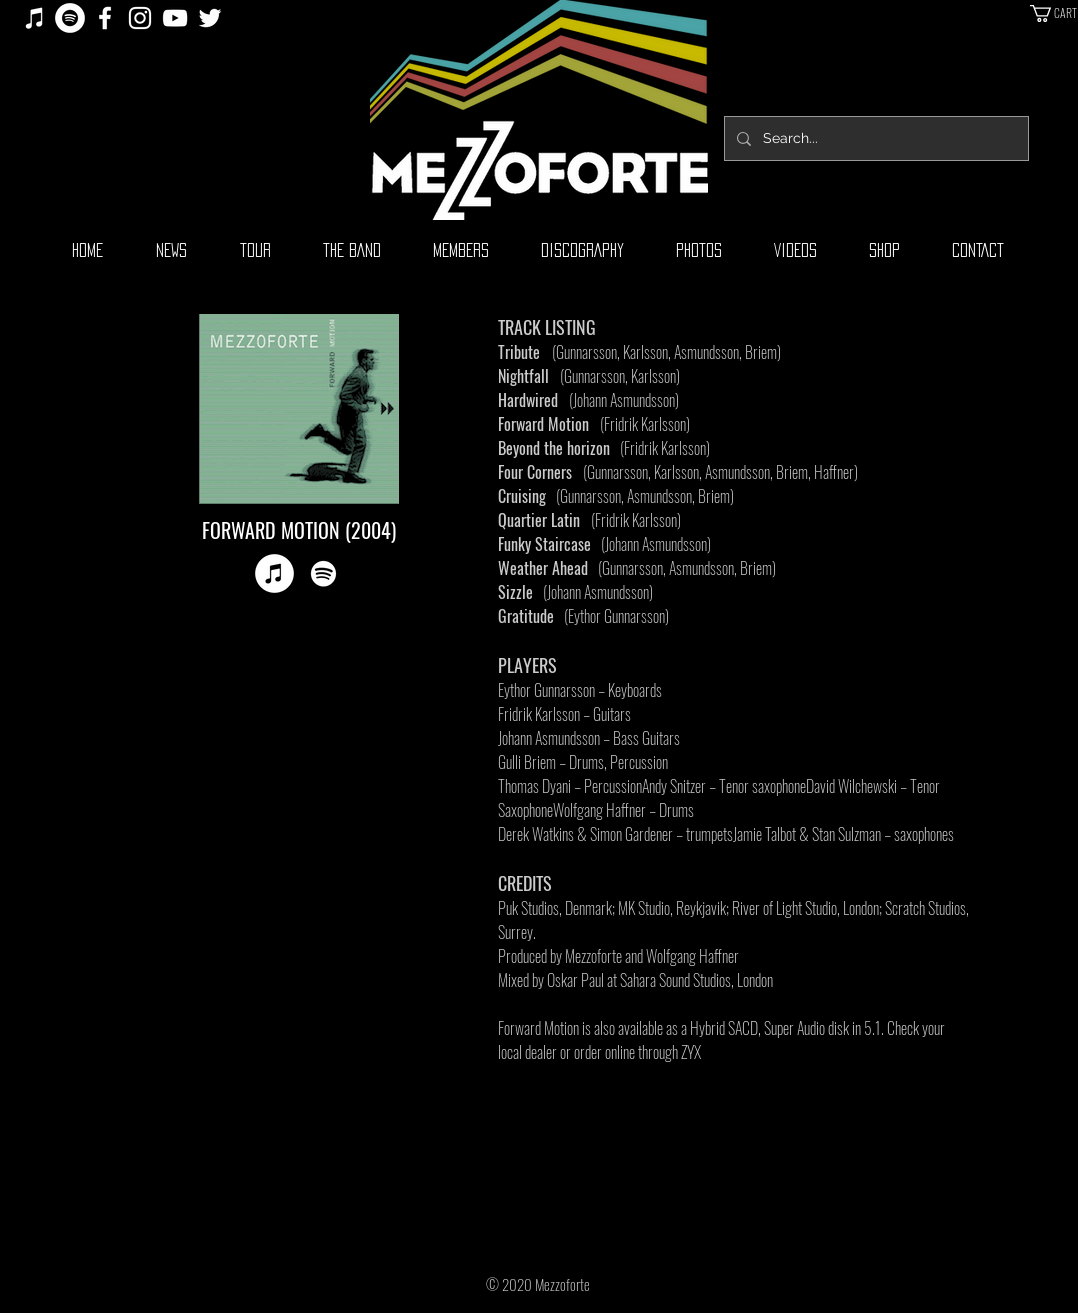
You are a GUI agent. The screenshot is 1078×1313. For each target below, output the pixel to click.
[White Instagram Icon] (140, 18)
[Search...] (874, 138)
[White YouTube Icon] (175, 18)
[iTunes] (35, 18)
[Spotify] (70, 18)
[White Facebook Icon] (105, 18)
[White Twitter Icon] (210, 18)
